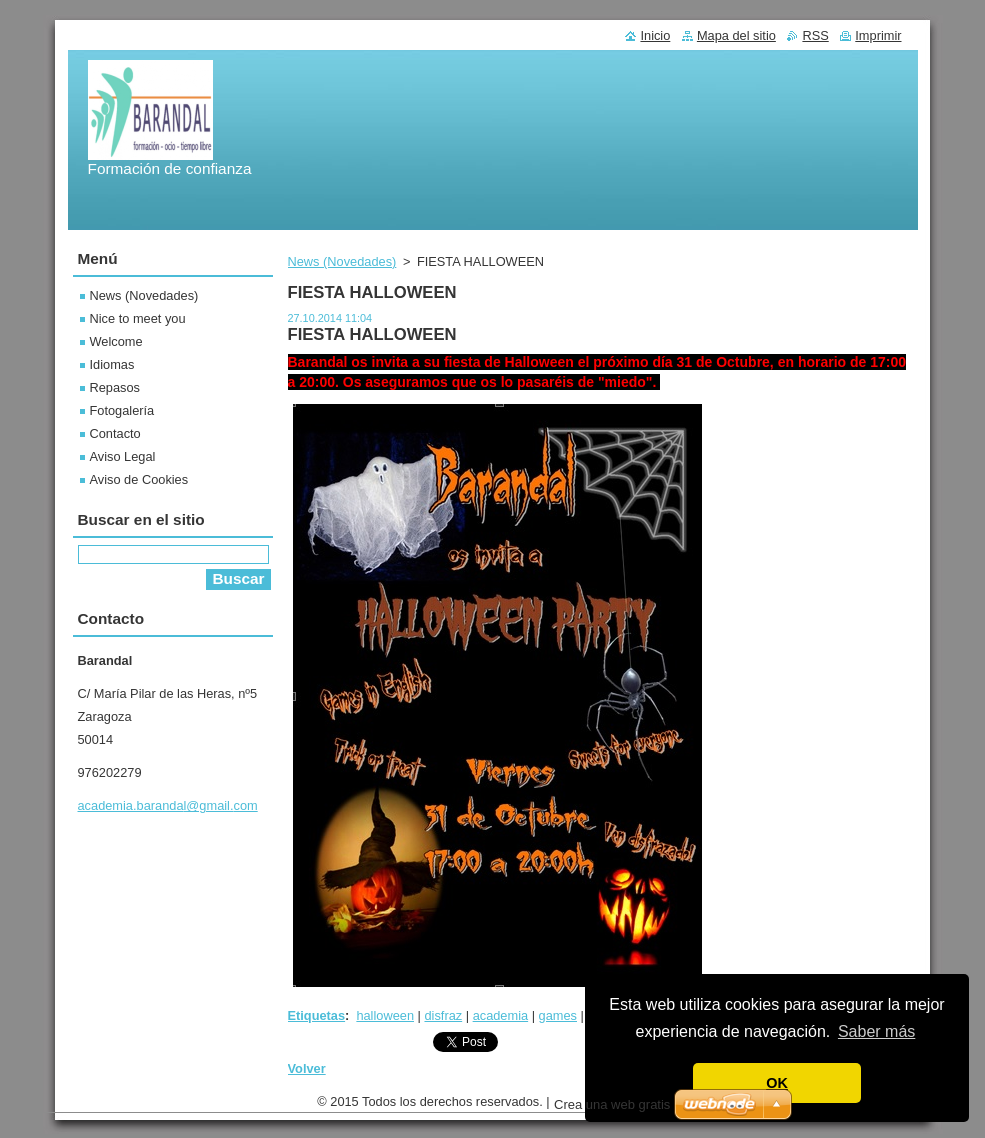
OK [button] (777, 1083)
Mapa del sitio (736, 35)
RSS (815, 35)
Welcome (116, 341)
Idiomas (112, 364)
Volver (307, 1068)
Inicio (655, 35)
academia (501, 1015)
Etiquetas (317, 1015)
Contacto (115, 433)
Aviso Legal (123, 456)
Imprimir (878, 35)
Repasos (115, 387)
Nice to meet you (138, 318)
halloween (385, 1015)
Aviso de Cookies (139, 479)
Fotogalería (122, 410)
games (558, 1015)
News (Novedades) (342, 261)
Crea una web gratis (612, 1109)
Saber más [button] (876, 1031)
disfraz (443, 1015)
